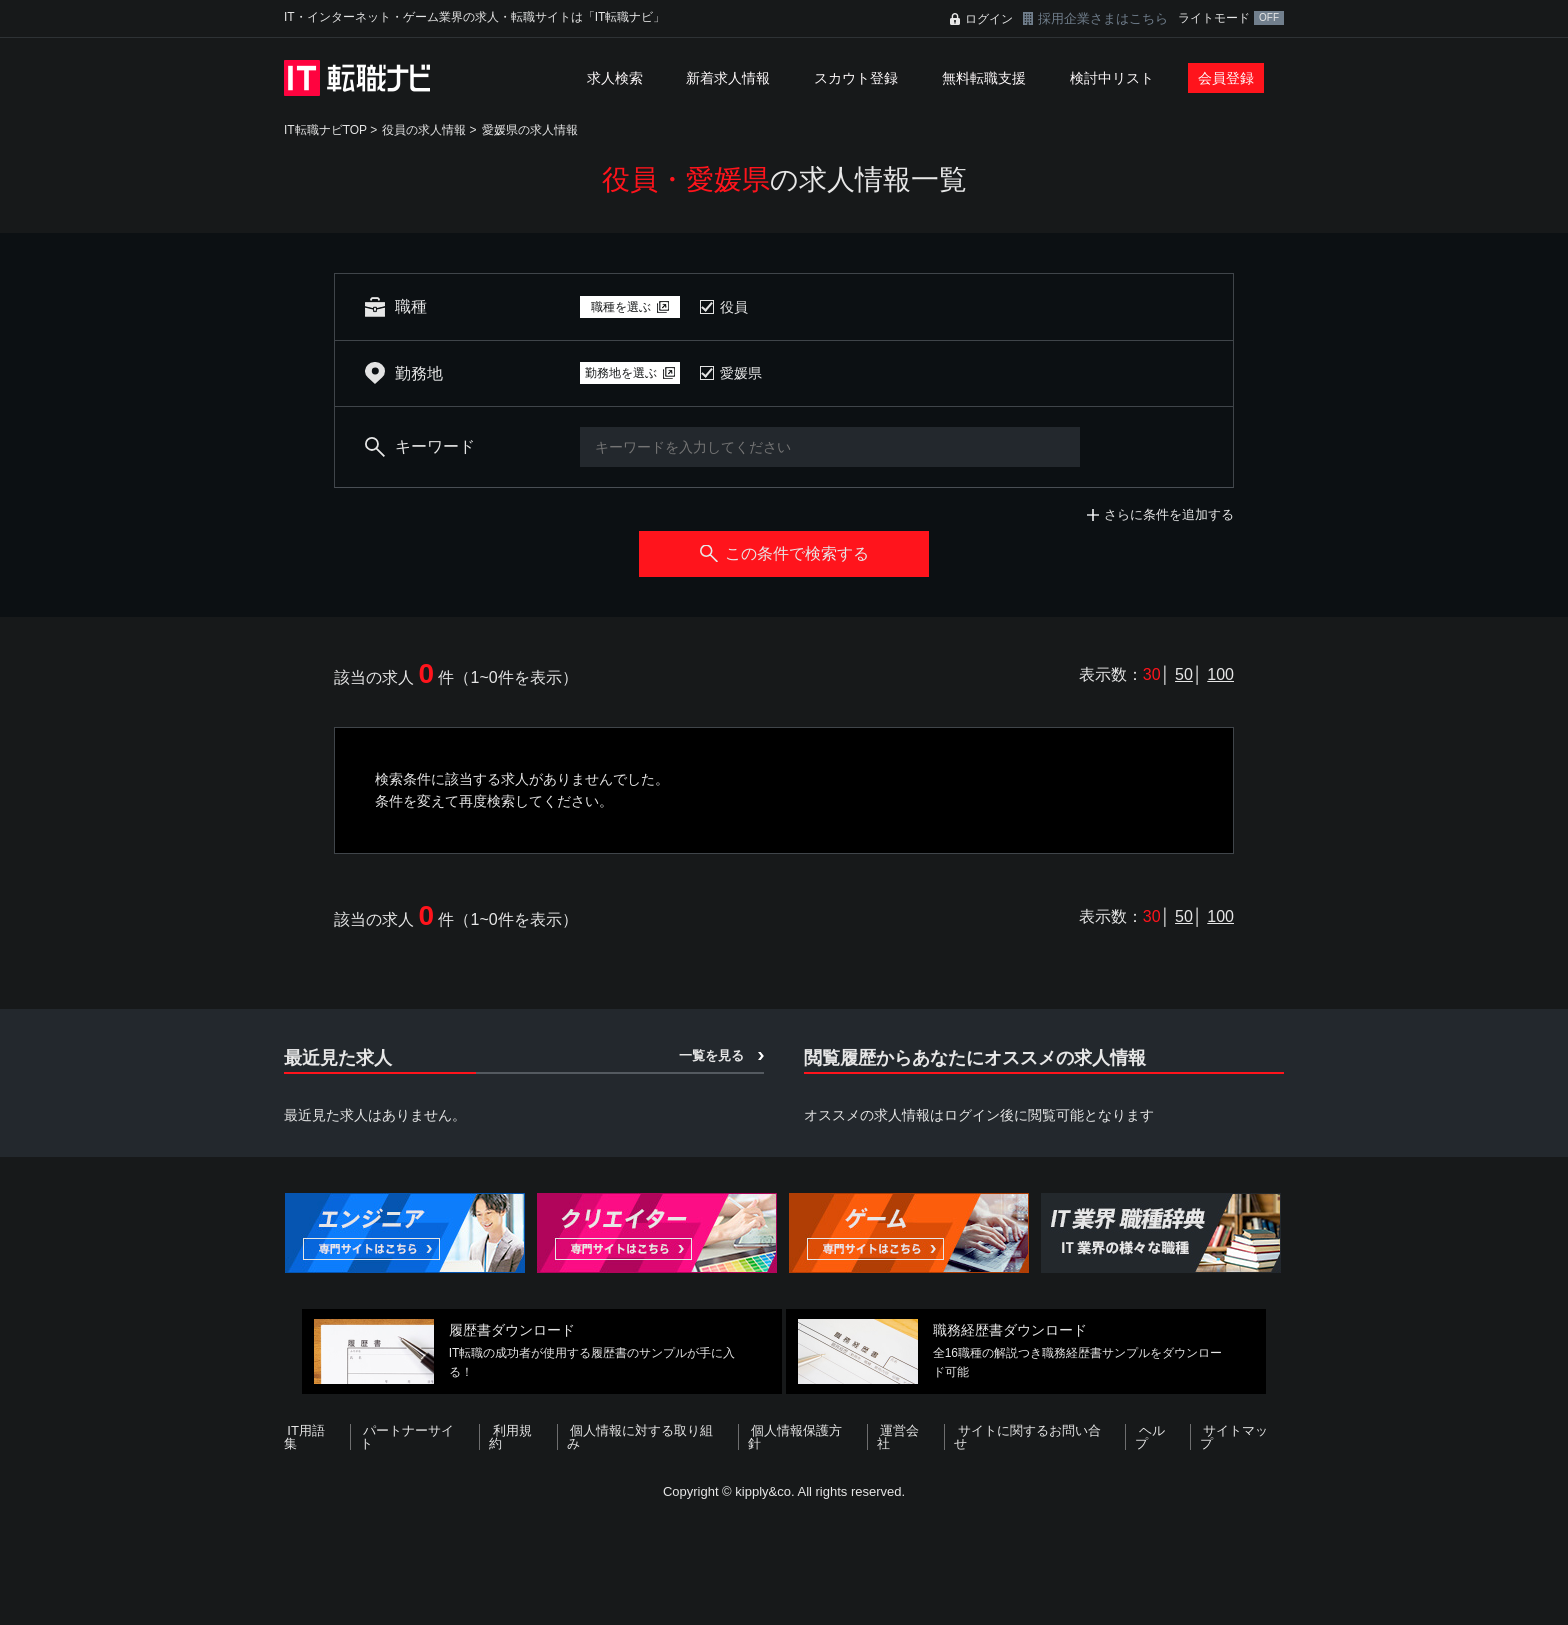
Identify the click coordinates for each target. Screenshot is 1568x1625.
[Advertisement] (784, 1559)
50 (1184, 674)
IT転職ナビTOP (325, 130)
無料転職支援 (984, 78)
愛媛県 (741, 373)
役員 (734, 307)
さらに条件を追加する (1169, 514)
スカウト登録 (856, 78)
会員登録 (1226, 78)
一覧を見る (711, 1055)
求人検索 (615, 78)
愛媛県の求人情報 (530, 130)
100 (1220, 674)
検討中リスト (1112, 78)
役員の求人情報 (424, 130)
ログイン (989, 19)
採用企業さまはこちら (1103, 18)
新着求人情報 (728, 78)
